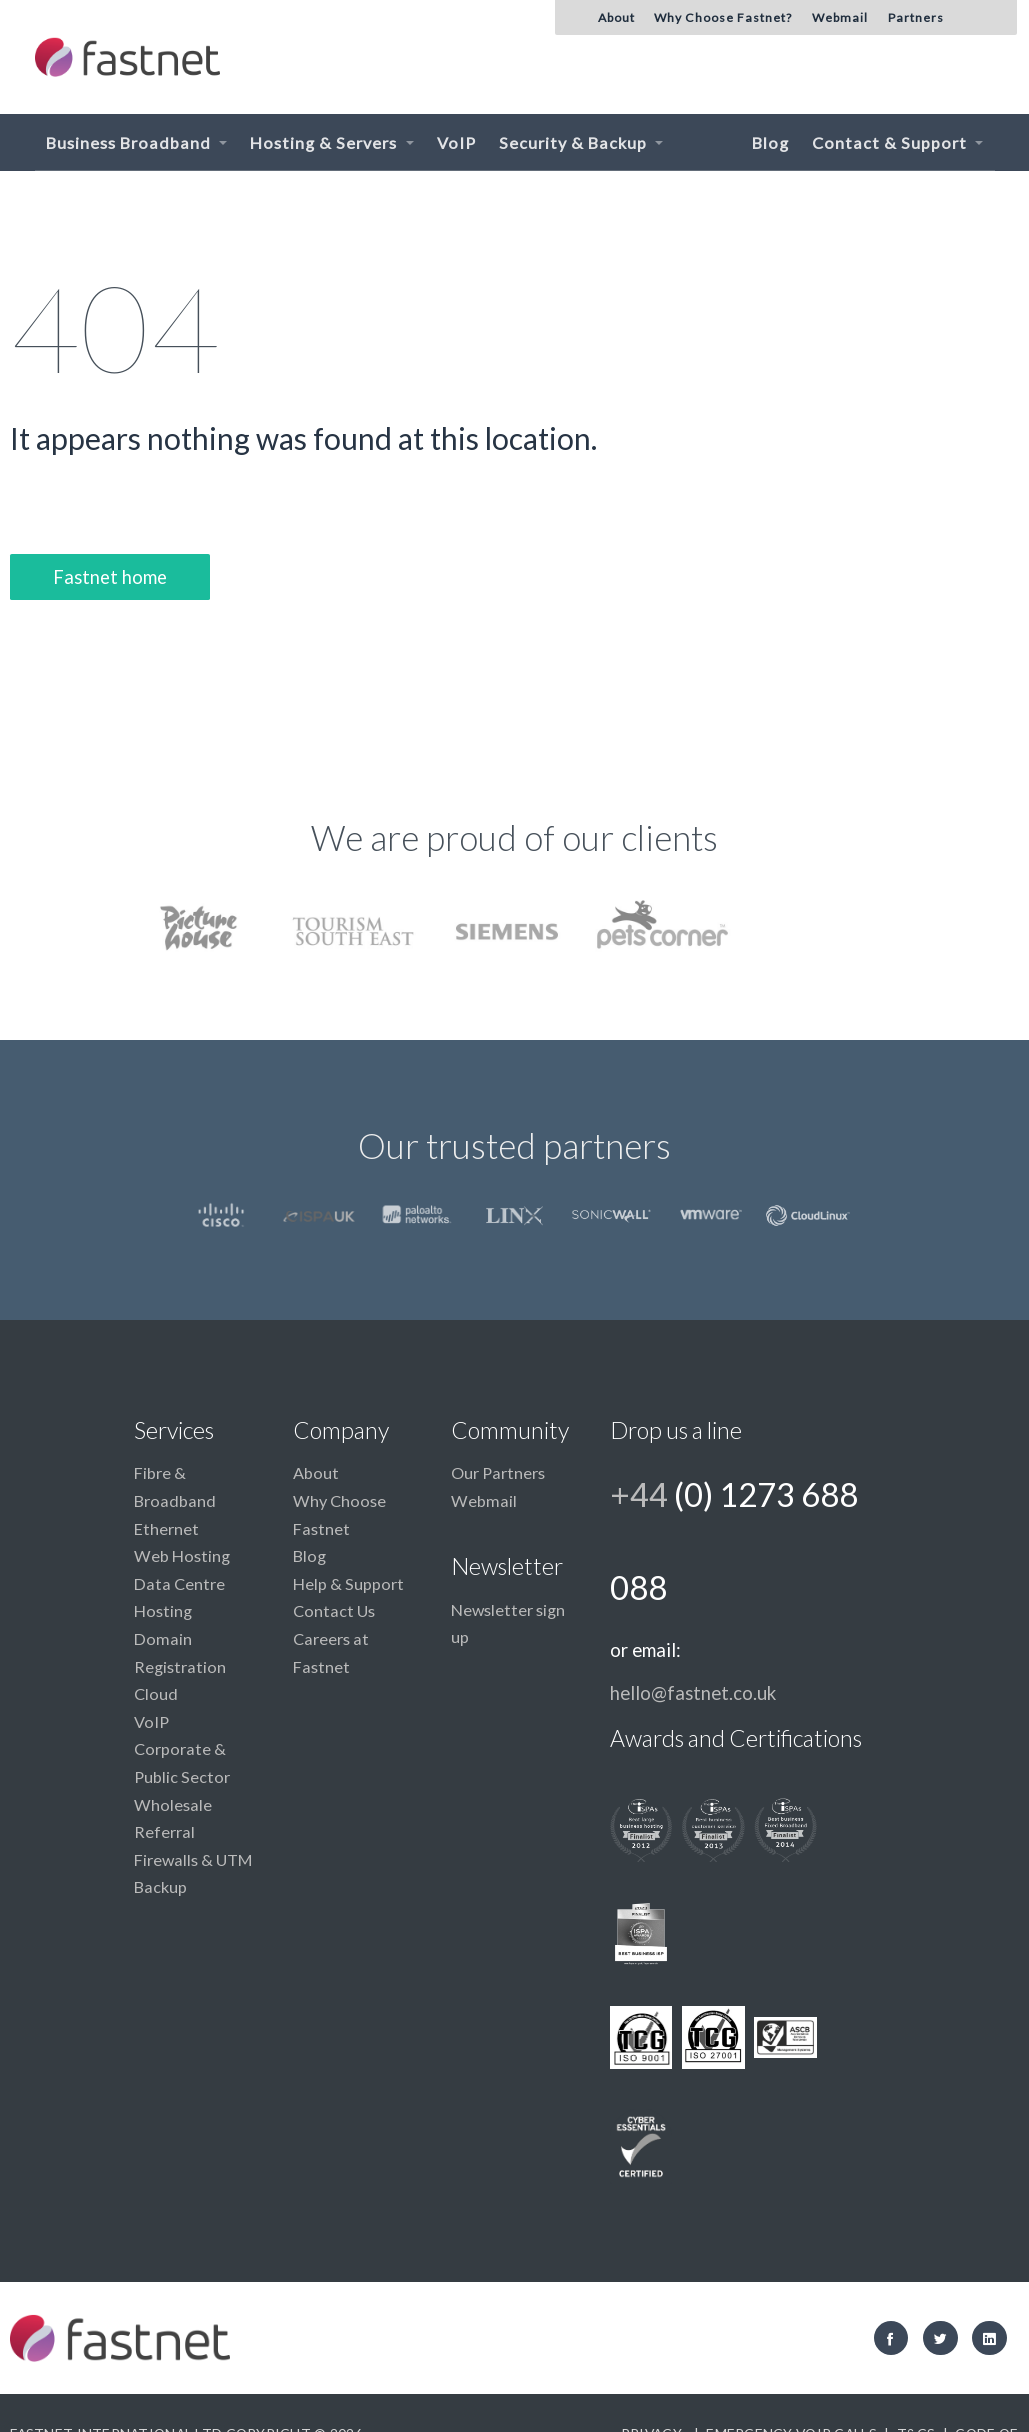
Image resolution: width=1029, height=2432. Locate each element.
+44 (734, 1541)
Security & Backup (575, 142)
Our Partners (498, 1473)
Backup (160, 1887)
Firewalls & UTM (193, 1859)
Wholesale (173, 1804)
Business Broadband (130, 142)
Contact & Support (891, 142)
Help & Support (348, 1583)
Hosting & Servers (325, 142)
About (316, 1473)
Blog (770, 142)
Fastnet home (110, 577)
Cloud (156, 1693)
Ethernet (166, 1528)
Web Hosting (182, 1555)
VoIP (456, 142)
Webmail (484, 1500)
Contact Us (334, 1611)
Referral (164, 1831)
